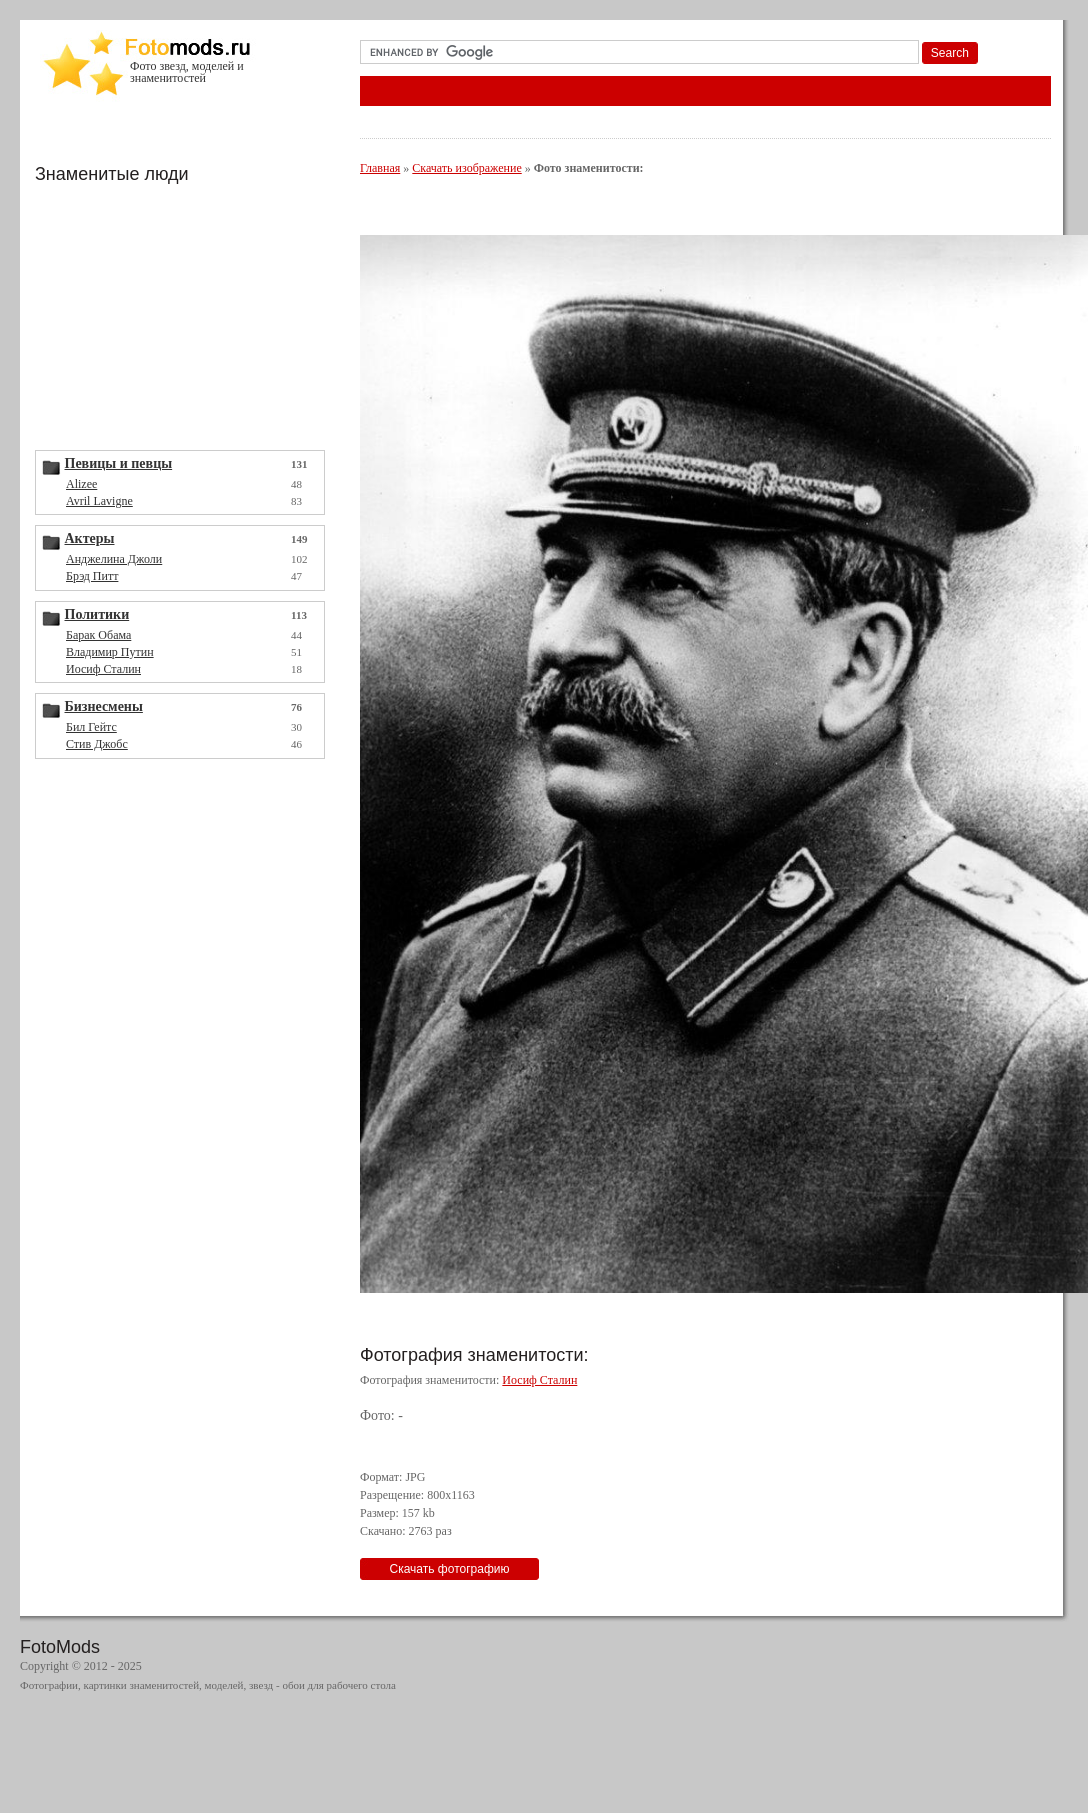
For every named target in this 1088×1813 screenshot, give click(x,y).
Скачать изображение (466, 168)
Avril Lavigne (99, 501)
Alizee (81, 484)
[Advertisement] (185, 315)
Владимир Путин (110, 652)
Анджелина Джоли (114, 559)
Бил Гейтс (91, 727)
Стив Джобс (97, 744)
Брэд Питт (92, 576)
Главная (380, 168)
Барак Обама (98, 635)
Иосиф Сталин (103, 669)
